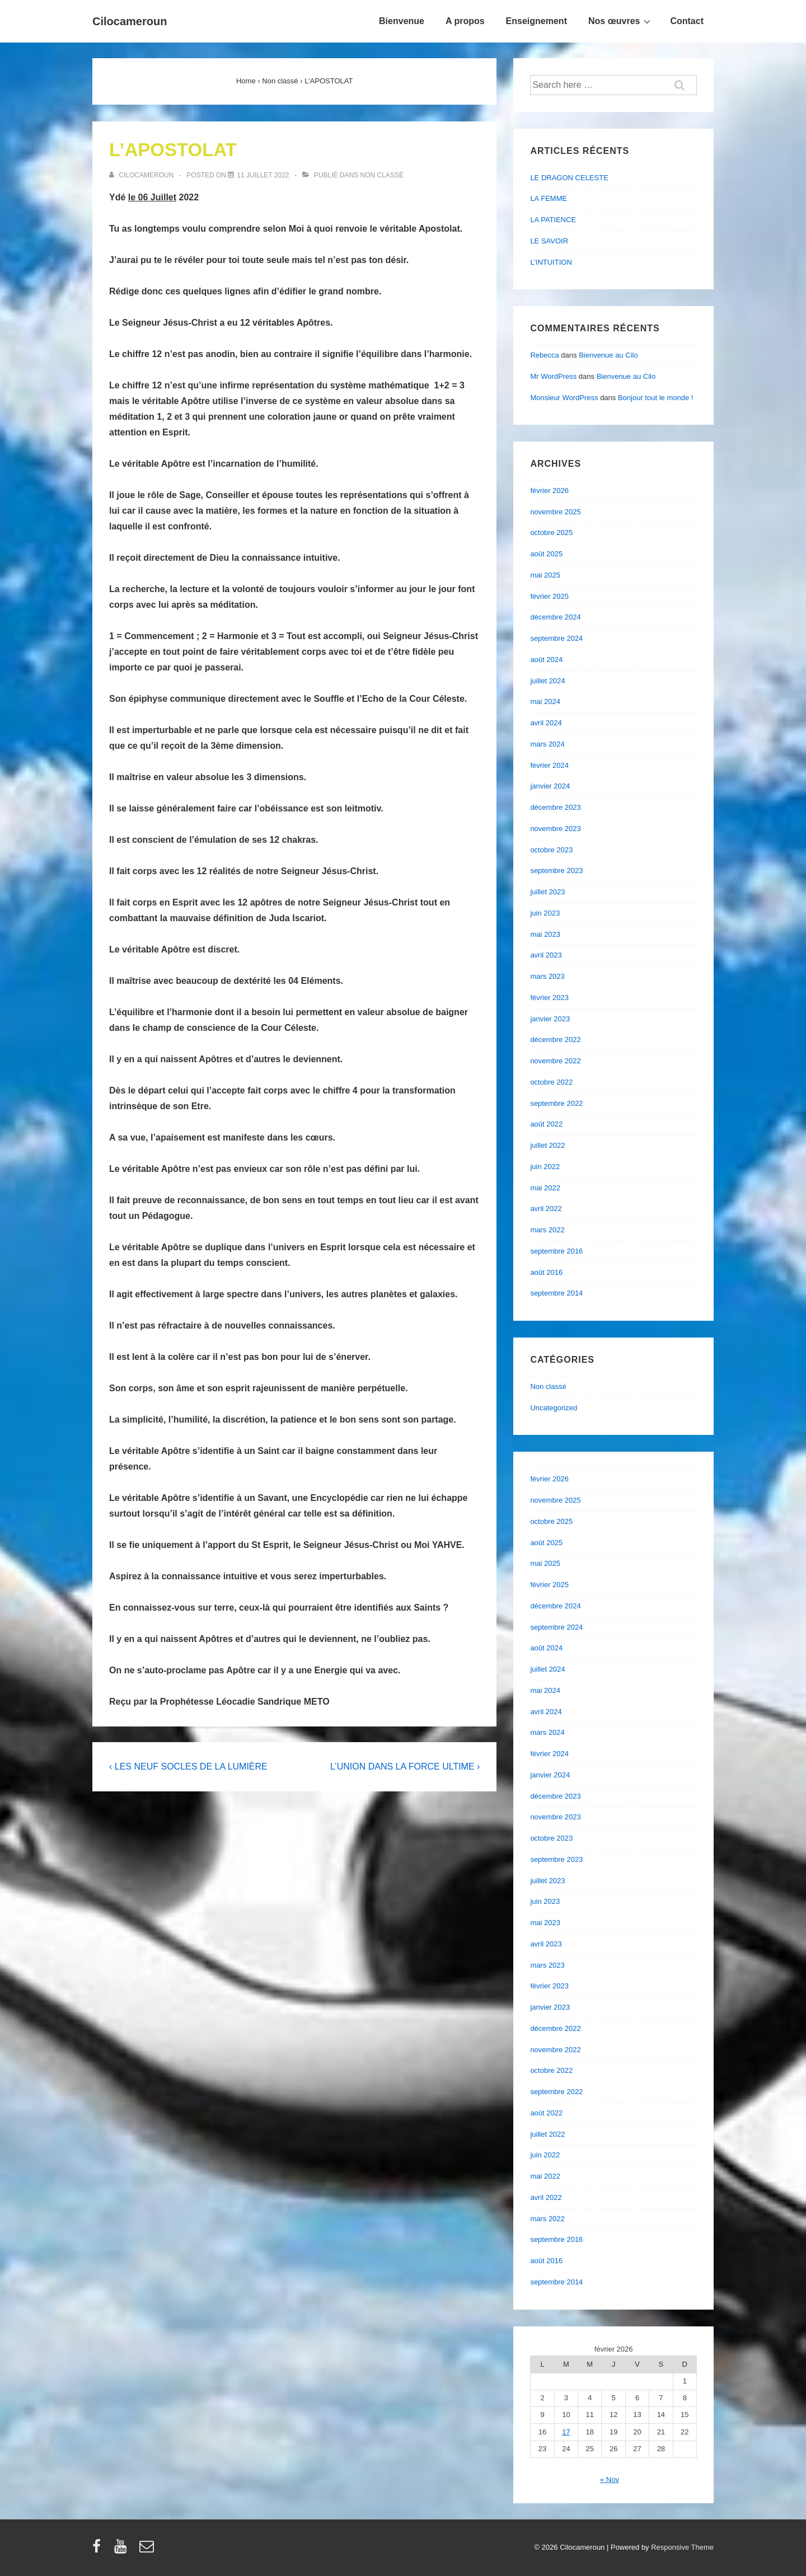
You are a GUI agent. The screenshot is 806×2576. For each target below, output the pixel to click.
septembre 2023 (556, 870)
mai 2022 (545, 1188)
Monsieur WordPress (564, 397)
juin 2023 (545, 913)
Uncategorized (553, 1408)
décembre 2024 (555, 617)
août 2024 (546, 659)
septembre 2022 (556, 1103)
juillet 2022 (547, 1145)
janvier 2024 (550, 786)
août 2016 (546, 1272)
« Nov (609, 2479)
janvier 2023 (550, 1019)
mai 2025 (545, 575)
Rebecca (544, 355)
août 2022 (546, 1124)
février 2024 (549, 765)
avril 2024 (545, 723)
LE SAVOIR (549, 241)
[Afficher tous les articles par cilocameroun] (142, 175)
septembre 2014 (556, 1293)
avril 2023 (545, 955)
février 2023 (549, 997)
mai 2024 (545, 701)
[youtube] (123, 2550)
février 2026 (549, 490)
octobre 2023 (551, 850)
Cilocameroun (129, 21)
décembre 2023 (555, 807)
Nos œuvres (620, 21)
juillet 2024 (547, 681)
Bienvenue (401, 21)
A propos (465, 21)
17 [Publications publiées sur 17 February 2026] (566, 2432)
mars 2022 (547, 1230)
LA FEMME (548, 198)
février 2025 (549, 596)
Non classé (382, 175)
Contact (687, 21)
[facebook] (99, 2550)
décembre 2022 (555, 1039)
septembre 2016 (556, 1251)
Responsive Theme (682, 2547)
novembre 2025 (555, 512)
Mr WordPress (553, 376)
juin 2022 (545, 1166)
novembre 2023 (555, 828)
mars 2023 (547, 976)
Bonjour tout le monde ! (655, 397)
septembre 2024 (556, 638)
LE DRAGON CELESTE (569, 177)
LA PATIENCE (553, 219)
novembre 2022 (555, 1061)
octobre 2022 (551, 1082)
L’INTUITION (550, 262)
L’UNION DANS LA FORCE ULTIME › (405, 1766)
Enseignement (536, 21)
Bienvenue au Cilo (608, 355)
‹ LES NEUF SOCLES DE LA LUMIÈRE (188, 1766)
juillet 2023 (547, 892)
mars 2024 (547, 744)
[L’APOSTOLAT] (263, 175)
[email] (148, 2550)
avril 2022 (545, 1208)
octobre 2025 (551, 532)
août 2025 (546, 554)
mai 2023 (545, 934)
